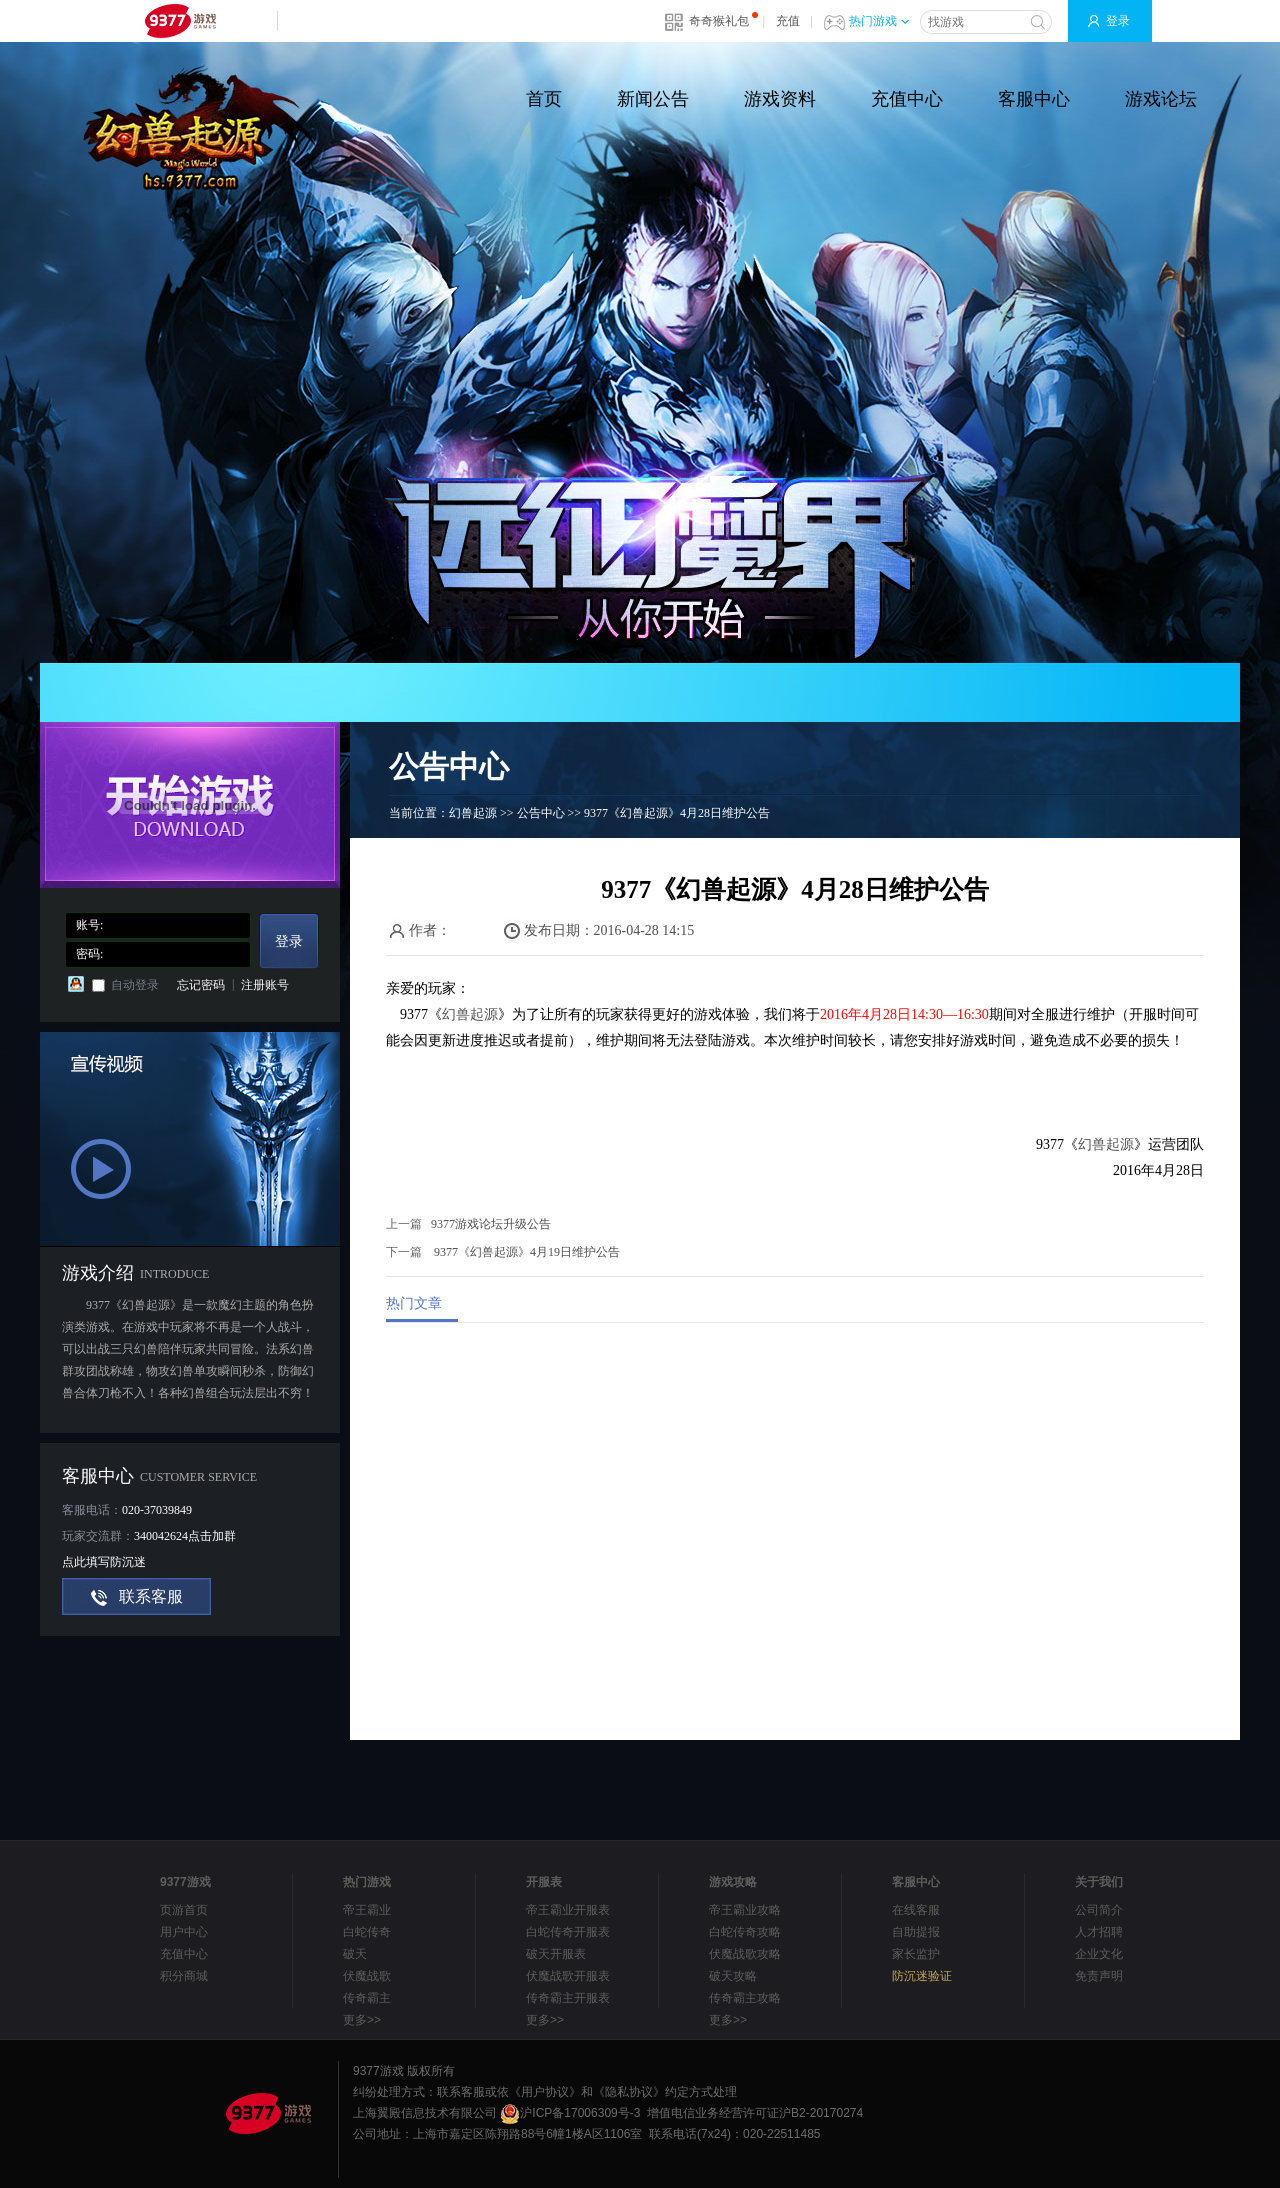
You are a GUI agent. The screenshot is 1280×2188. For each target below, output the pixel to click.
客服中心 (1034, 99)
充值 (788, 21)
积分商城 (184, 1976)
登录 (1118, 21)
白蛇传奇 (367, 1932)
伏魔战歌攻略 (745, 1954)
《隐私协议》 (629, 2092)
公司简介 (1099, 1910)
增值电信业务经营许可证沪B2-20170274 (755, 2113)
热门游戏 (879, 21)
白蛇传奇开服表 (568, 1932)
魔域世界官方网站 (204, 128)
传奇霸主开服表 (568, 1998)
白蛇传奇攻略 (745, 1932)
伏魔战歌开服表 (568, 1976)
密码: (89, 954)
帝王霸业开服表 (568, 1910)
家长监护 (916, 1954)
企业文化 (1099, 1954)
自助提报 (916, 1932)
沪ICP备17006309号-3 (570, 2113)
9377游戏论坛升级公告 (491, 1224)
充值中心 (907, 99)
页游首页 (184, 1910)
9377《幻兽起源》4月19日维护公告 (527, 1252)
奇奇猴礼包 (719, 21)
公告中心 (541, 813)
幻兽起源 (473, 813)
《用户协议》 (545, 2092)
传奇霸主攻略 (745, 1998)
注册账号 (265, 985)
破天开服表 (556, 1954)
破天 (355, 1954)
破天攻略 (733, 1976)
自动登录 (135, 985)
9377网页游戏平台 (180, 21)
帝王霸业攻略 (745, 1910)
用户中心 (184, 1932)
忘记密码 (201, 985)
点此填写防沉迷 (104, 1562)
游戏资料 (780, 99)
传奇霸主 (367, 1998)
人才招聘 (1099, 1932)
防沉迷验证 (922, 1976)
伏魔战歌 (367, 1976)
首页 (544, 99)
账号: (89, 925)
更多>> (362, 2020)
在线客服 (916, 1910)
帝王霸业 (367, 1910)
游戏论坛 (1161, 99)
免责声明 (1099, 1976)
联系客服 (151, 1596)
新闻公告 (653, 99)
